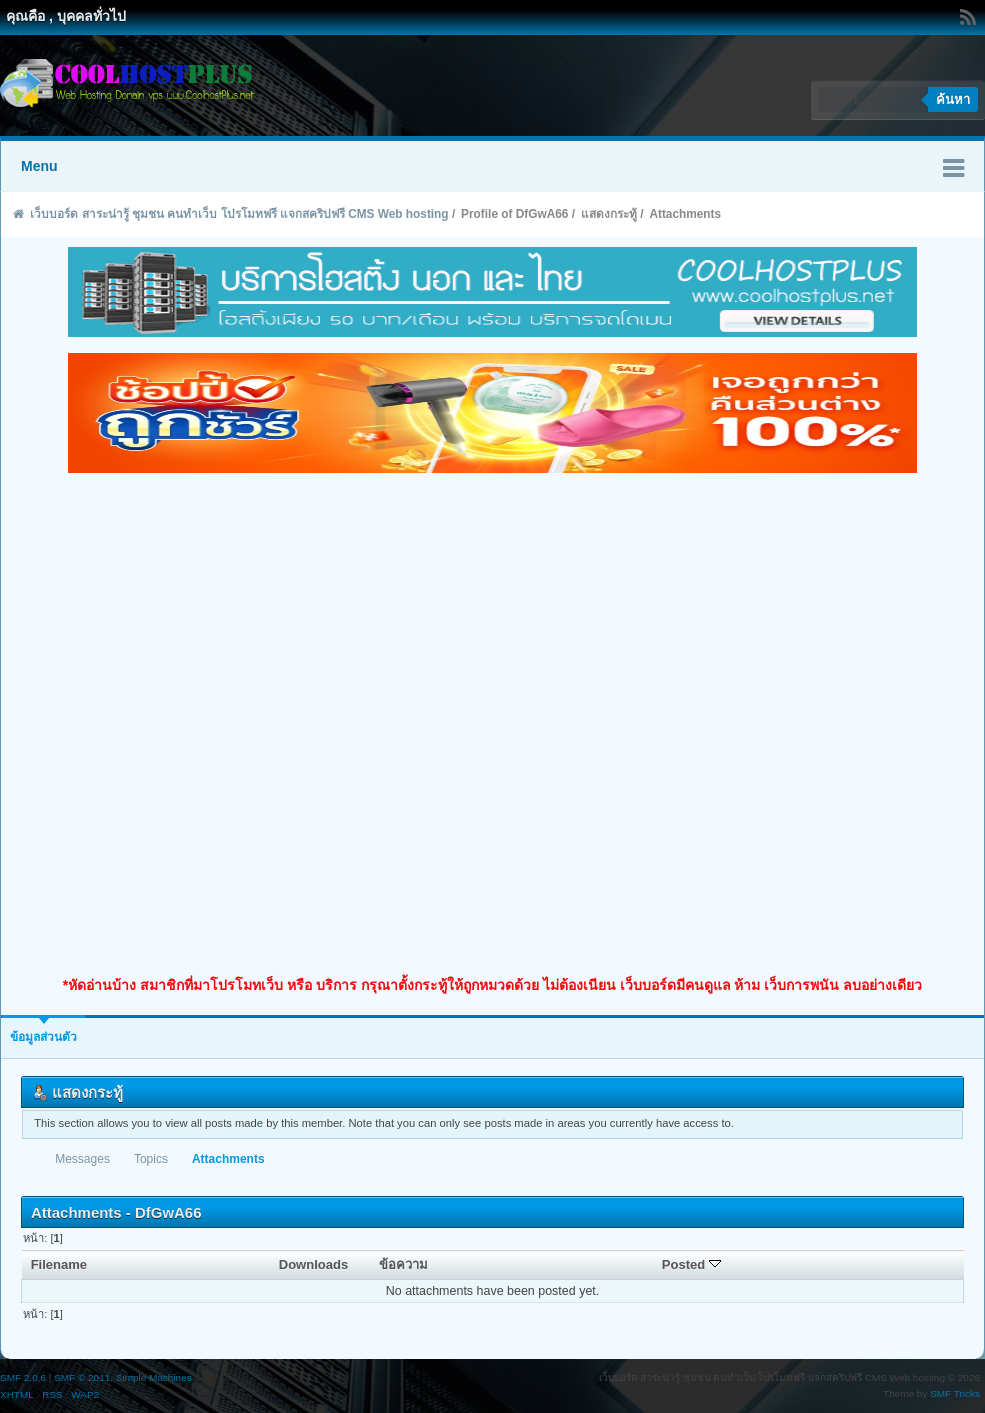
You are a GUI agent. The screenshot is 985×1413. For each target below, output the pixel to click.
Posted (691, 1264)
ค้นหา (953, 99)
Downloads (314, 1264)
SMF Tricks (955, 1393)
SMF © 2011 (82, 1377)
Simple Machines (154, 1377)
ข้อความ (403, 1264)
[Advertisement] (235, 724)
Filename (59, 1264)
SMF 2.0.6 (23, 1377)
